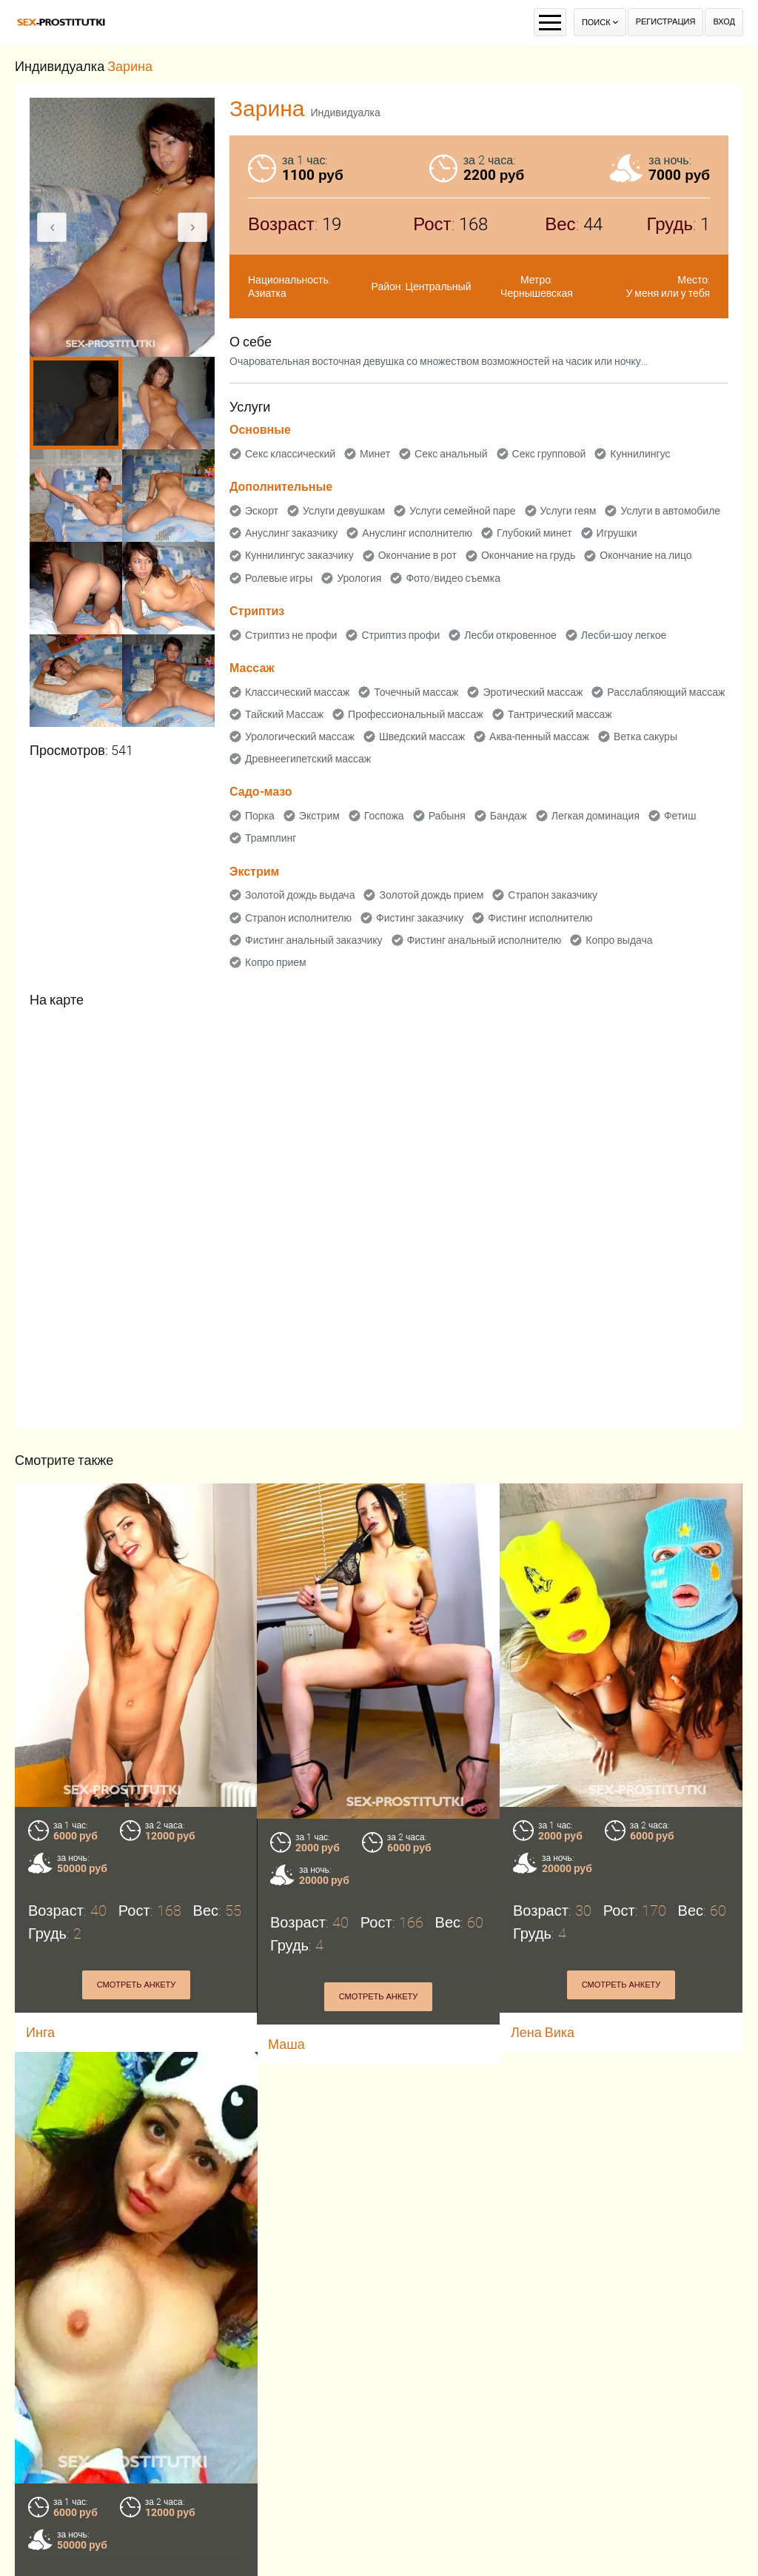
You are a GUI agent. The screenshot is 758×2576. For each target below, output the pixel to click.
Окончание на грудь (528, 555)
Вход (724, 22)
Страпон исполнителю (298, 918)
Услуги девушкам (344, 511)
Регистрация (666, 22)
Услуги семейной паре (462, 511)
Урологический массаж (300, 736)
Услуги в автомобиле (670, 511)
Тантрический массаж (560, 714)
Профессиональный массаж (415, 714)
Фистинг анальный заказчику (314, 940)
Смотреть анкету (136, 1985)
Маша (286, 2044)
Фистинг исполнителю (540, 918)
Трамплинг (270, 838)
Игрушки (617, 533)
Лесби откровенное (510, 635)
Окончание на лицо (645, 555)
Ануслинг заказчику (291, 533)
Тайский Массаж (284, 714)
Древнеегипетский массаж (308, 759)
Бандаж (508, 816)
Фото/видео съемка (453, 578)
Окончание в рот (417, 555)
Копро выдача (619, 940)
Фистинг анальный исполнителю (484, 940)
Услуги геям (568, 511)
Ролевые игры (278, 578)
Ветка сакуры (645, 736)
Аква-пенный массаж (539, 736)
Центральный (439, 286)
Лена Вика (542, 2032)
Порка (260, 816)
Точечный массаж (416, 692)
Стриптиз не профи (291, 635)
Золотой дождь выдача (300, 895)
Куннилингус (640, 454)
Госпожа (384, 816)
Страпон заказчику (552, 895)
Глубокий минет (534, 533)
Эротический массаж (533, 692)
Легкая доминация (595, 816)
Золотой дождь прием (431, 895)
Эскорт (261, 511)
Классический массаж (297, 692)
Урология (359, 578)
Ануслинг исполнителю (417, 533)
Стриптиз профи (400, 635)
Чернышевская (536, 293)
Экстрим (319, 816)
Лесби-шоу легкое (624, 635)
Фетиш (680, 816)
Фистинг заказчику (419, 918)
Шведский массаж (422, 736)
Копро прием (275, 962)
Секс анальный (451, 454)
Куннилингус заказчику (299, 555)
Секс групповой (549, 454)
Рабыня (447, 816)
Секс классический (290, 454)
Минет (375, 454)
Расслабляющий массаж (666, 692)
